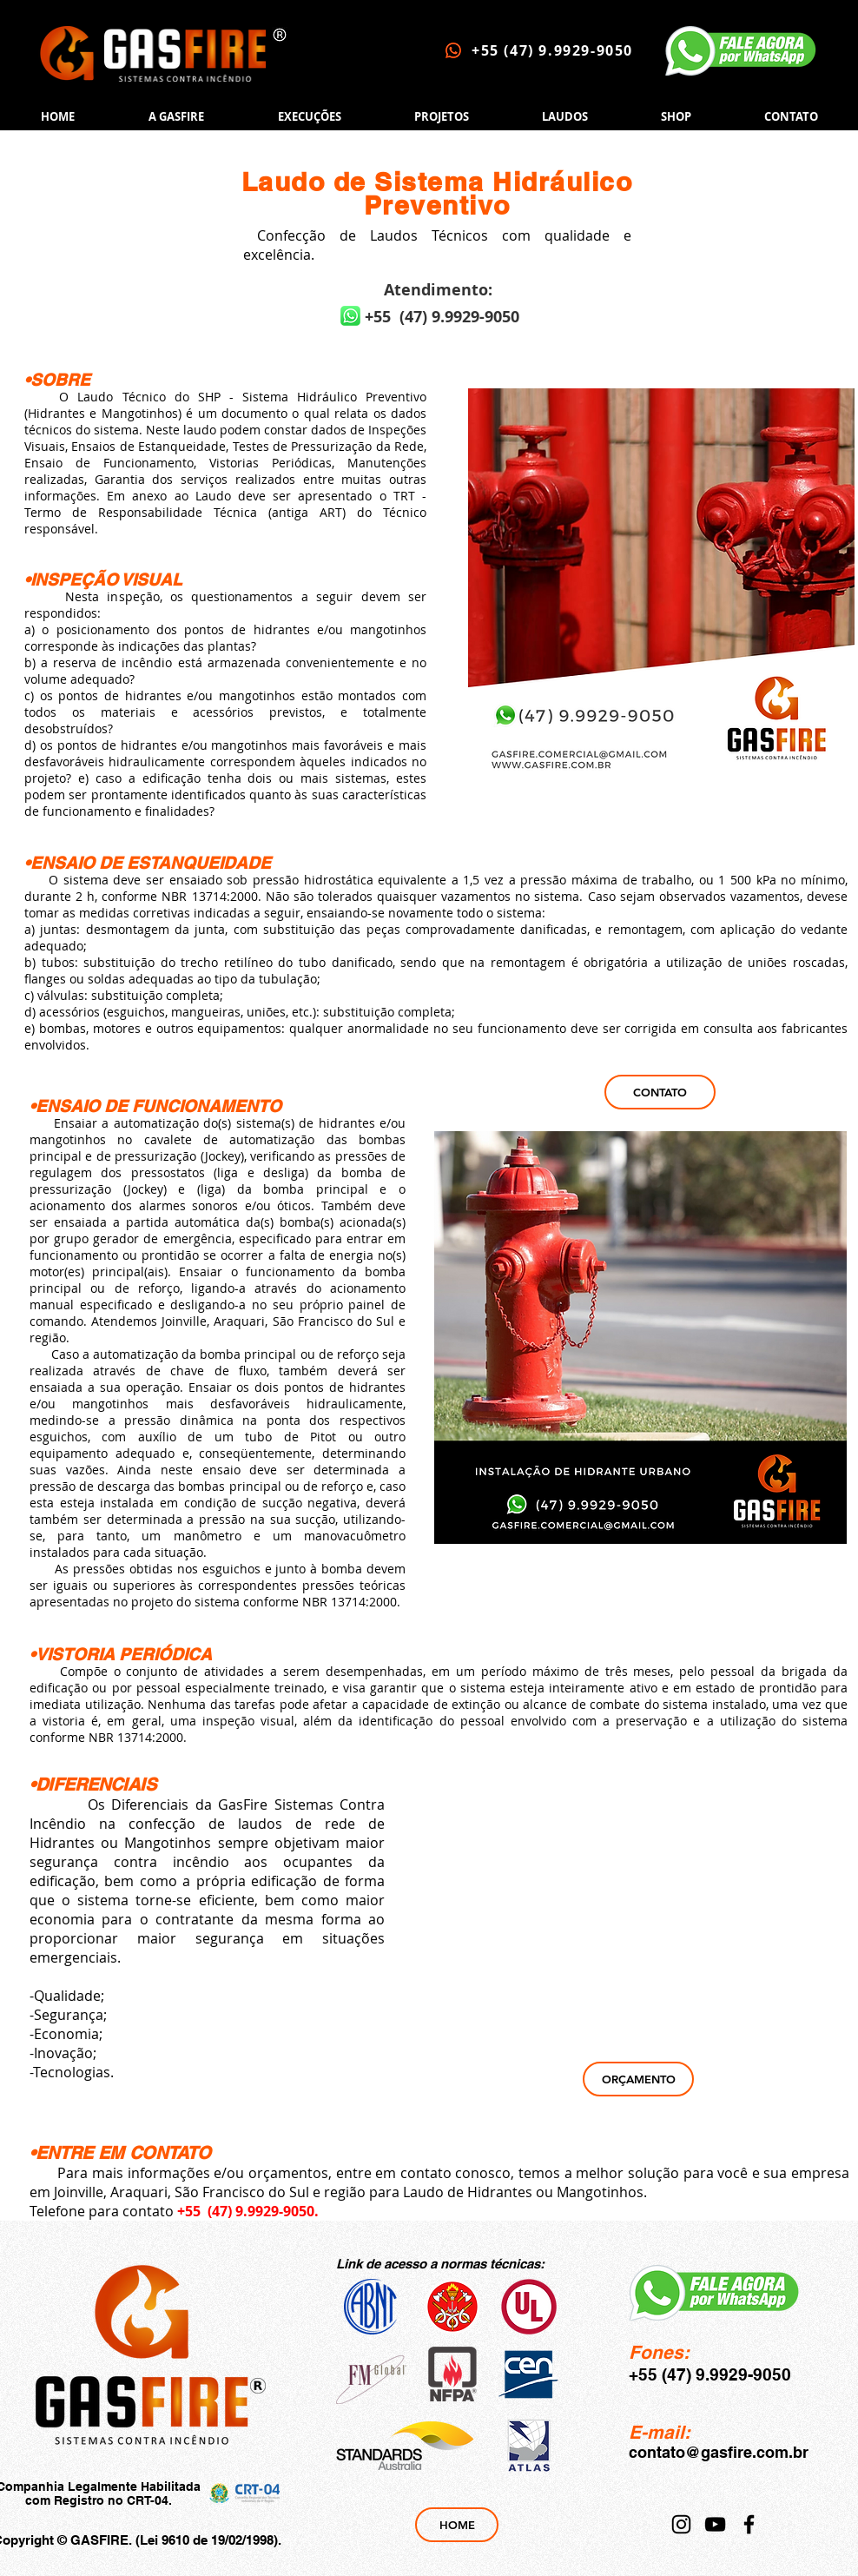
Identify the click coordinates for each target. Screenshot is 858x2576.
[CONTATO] (660, 1092)
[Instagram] (681, 2524)
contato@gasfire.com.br (718, 2452)
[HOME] (456, 2524)
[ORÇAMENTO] (638, 2079)
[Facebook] (749, 2524)
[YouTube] (715, 2524)
